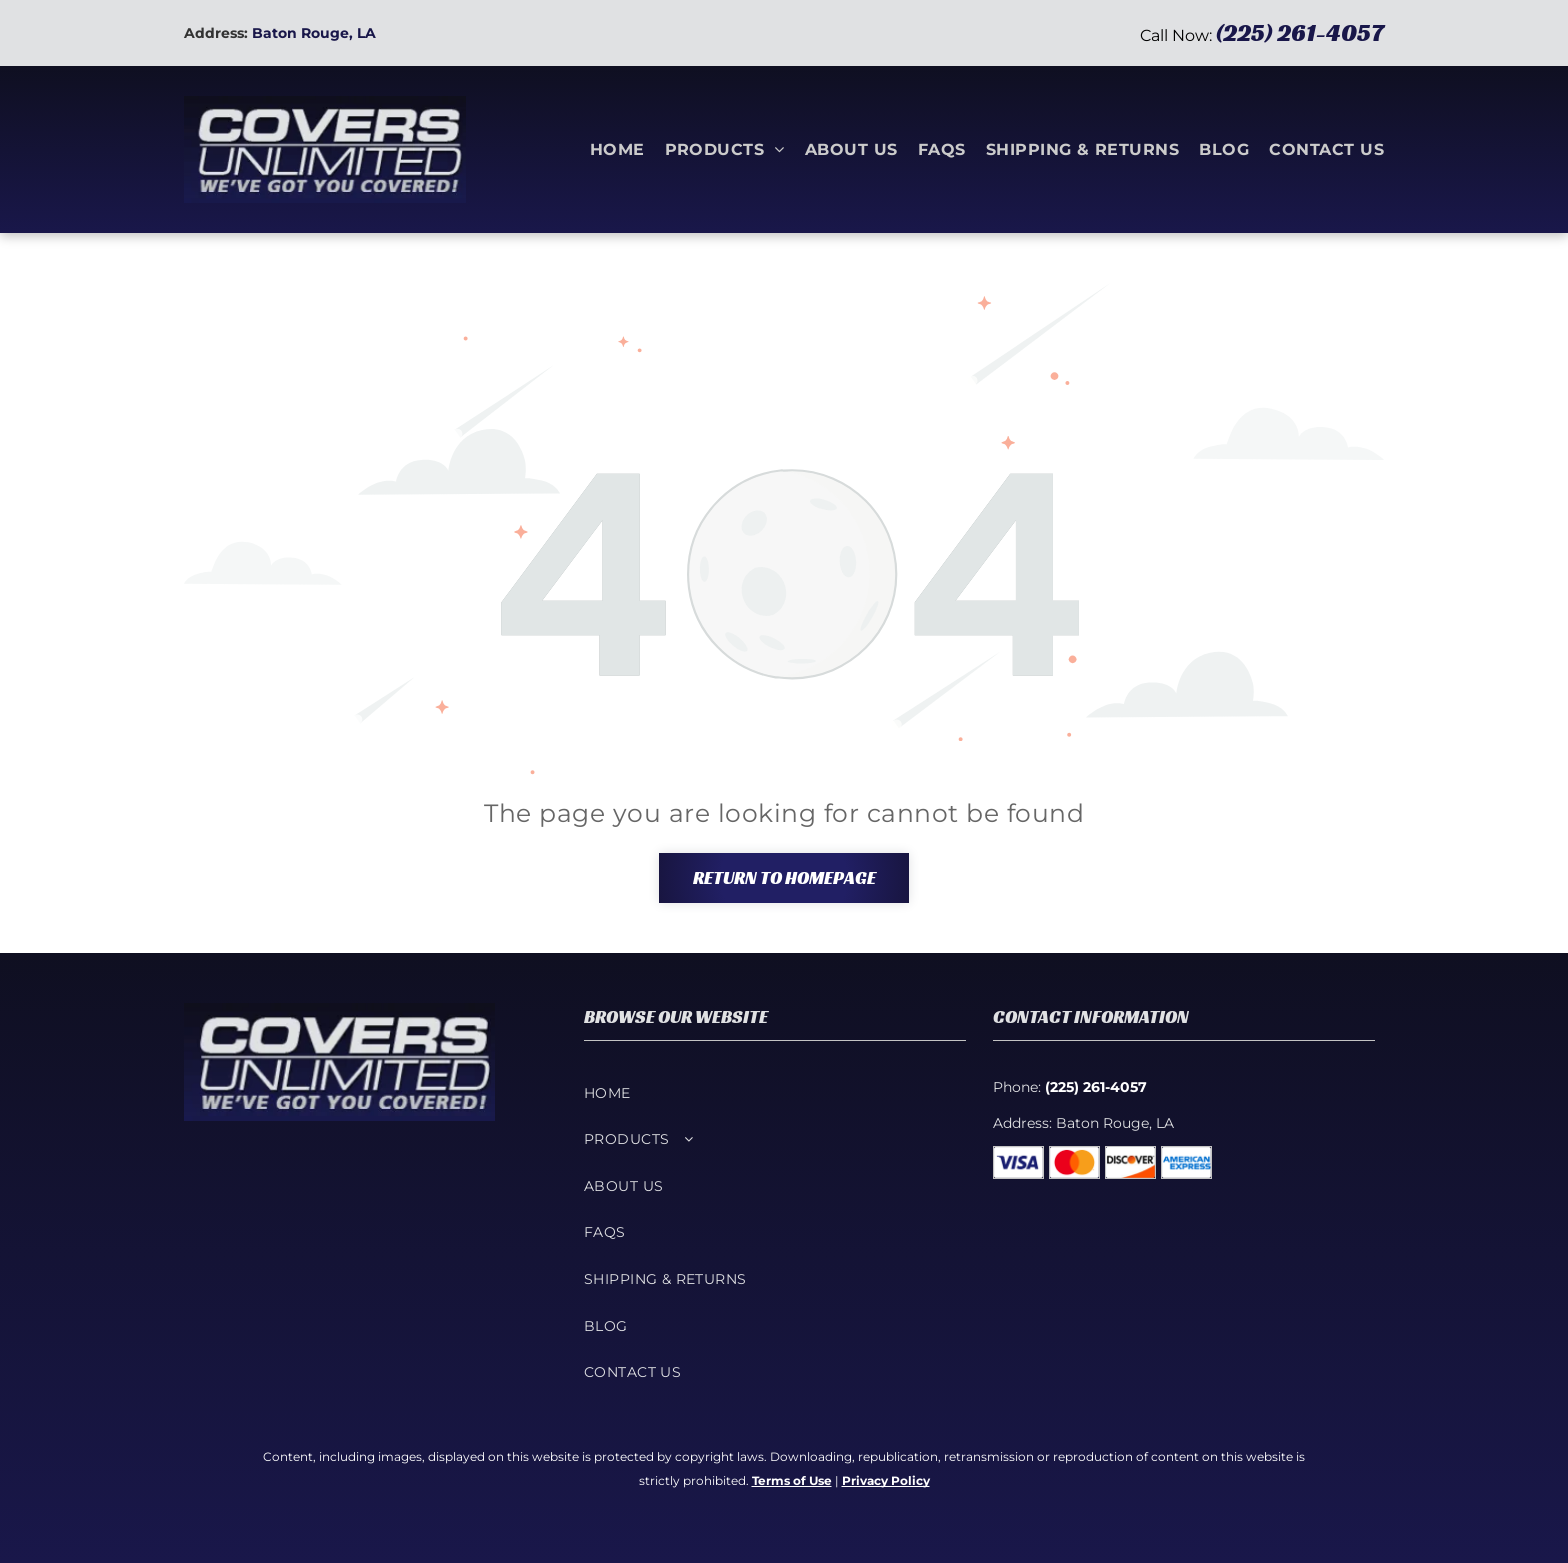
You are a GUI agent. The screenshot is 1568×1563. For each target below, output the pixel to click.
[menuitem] (607, 149)
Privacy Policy (886, 1480)
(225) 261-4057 (1300, 33)
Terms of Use (792, 1480)
